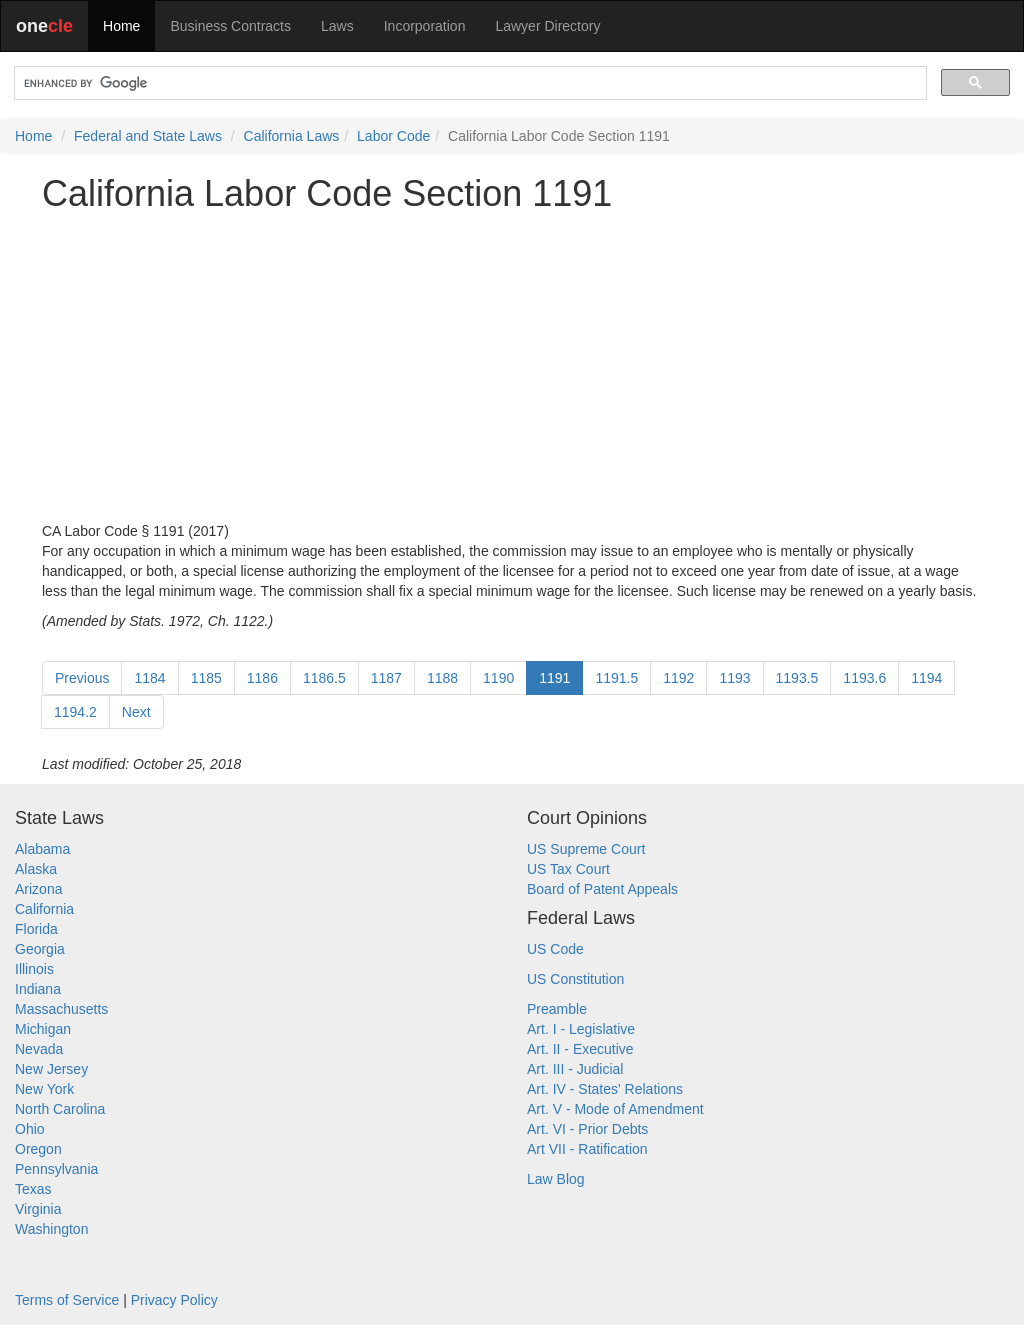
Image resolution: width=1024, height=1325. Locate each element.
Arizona (38, 889)
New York (44, 1089)
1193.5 (797, 678)
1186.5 (324, 678)
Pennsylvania (56, 1169)
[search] (468, 83)
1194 (926, 678)
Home (121, 26)
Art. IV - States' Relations (605, 1089)
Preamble (557, 1009)
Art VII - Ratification (587, 1149)
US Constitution (575, 979)
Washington (51, 1229)
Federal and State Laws (148, 136)
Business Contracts (230, 26)
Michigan (43, 1029)
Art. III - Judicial (575, 1069)
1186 (262, 678)
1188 (442, 678)
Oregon (38, 1149)
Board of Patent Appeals (602, 889)
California (44, 909)
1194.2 (75, 712)
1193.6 (864, 678)
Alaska (36, 869)
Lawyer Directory (547, 26)
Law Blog (556, 1179)
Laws (337, 26)
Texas (33, 1189)
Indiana (38, 989)
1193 (734, 678)
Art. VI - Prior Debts (587, 1129)
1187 (386, 678)
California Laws (292, 136)
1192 (678, 678)
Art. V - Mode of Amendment (615, 1109)
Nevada (39, 1049)
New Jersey (51, 1069)
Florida (36, 929)
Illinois (34, 969)
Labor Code (393, 136)
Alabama (42, 849)
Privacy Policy (174, 1300)
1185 (206, 678)
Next (136, 712)
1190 (498, 678)
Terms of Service (67, 1300)
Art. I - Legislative (581, 1029)
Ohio (30, 1129)
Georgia (40, 949)
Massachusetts (61, 1009)
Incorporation (425, 26)
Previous (82, 678)
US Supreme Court (586, 849)
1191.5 (616, 678)
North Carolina (60, 1109)
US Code (555, 949)
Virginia (38, 1209)
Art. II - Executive (580, 1049)
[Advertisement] (512, 367)
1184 (149, 678)
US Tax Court (568, 869)
